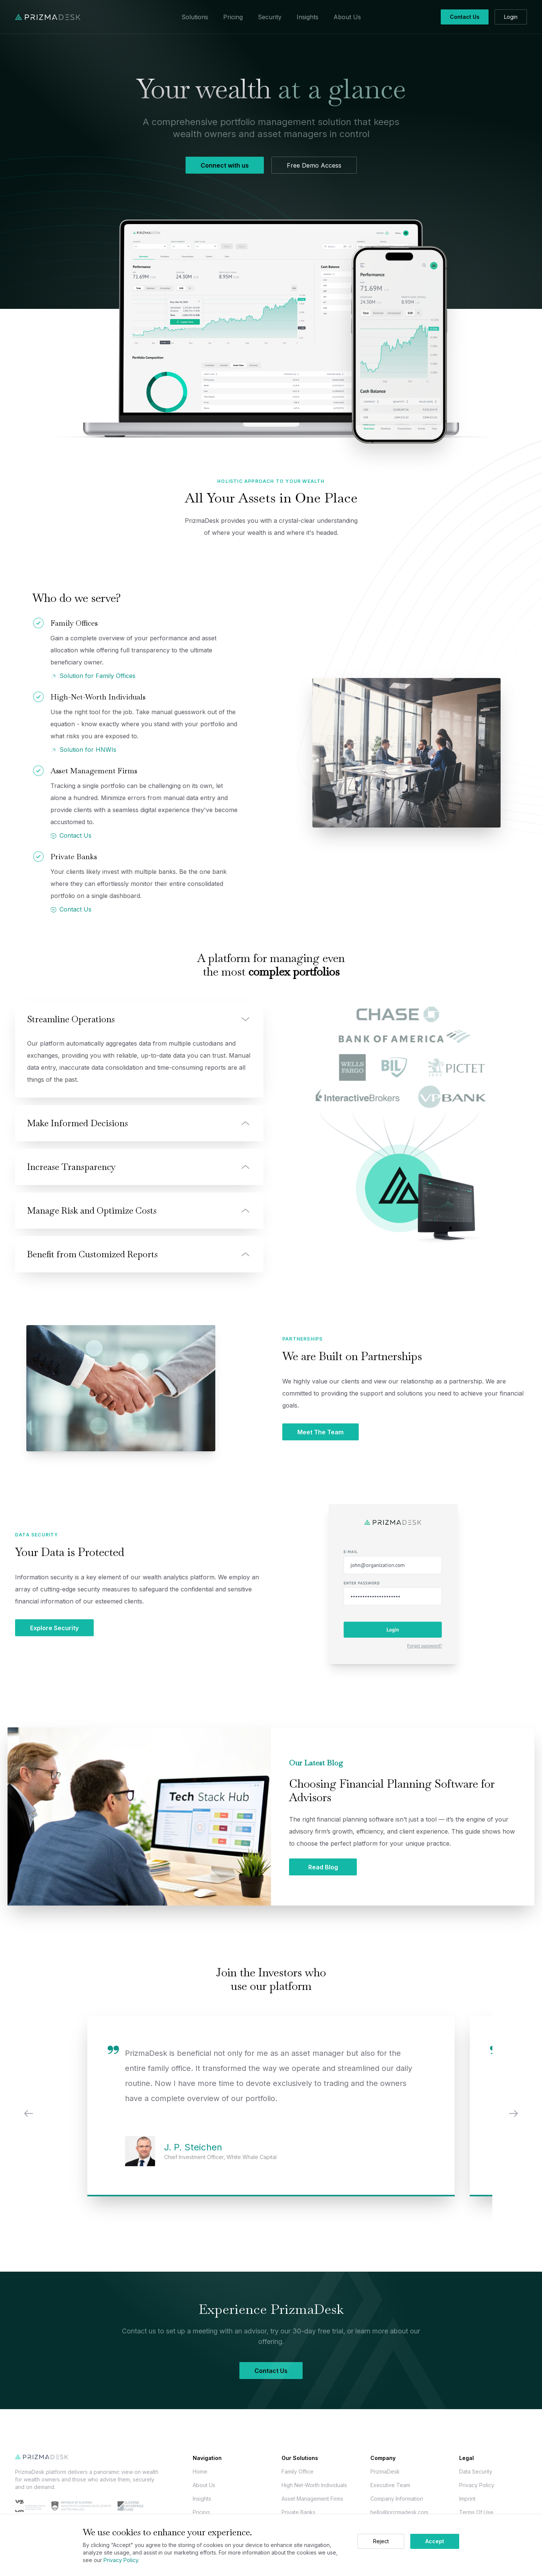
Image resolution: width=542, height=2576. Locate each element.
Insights (307, 17)
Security (270, 17)
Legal (466, 2458)
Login (511, 17)
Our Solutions (300, 2458)
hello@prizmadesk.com (399, 2512)
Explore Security (54, 1628)
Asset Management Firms (312, 2498)
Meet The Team (320, 1432)
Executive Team (390, 2485)
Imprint (467, 2498)
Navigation (207, 2458)
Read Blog (323, 1867)
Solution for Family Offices (93, 676)
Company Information (396, 2498)
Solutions (194, 17)
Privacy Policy (476, 2485)
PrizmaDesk (385, 2471)
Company (383, 2458)
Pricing (233, 17)
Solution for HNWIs (83, 749)
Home (200, 2471)
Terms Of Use (476, 2512)
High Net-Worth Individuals (314, 2485)
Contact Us (465, 17)
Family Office (298, 2471)
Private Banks (298, 2512)
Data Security (475, 2471)
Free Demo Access (314, 165)
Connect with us (225, 165)
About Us (347, 17)
